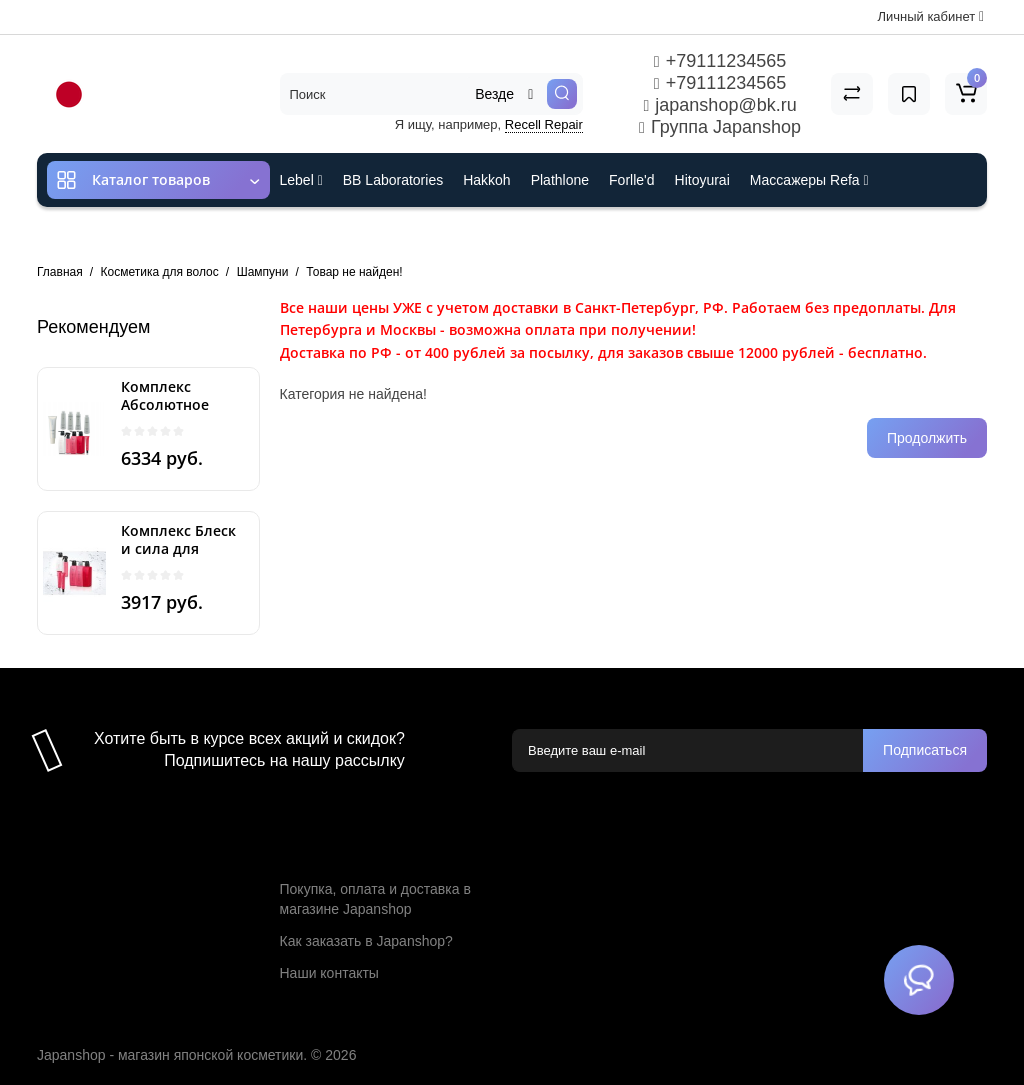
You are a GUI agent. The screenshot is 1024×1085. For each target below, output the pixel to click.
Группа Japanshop (720, 127)
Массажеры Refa (809, 180)
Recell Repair (544, 124)
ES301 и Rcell (324, 234)
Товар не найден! (354, 272)
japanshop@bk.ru (719, 105)
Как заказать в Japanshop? (366, 941)
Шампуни (263, 272)
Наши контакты (329, 973)
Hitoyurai (702, 180)
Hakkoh (486, 180)
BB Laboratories (393, 180)
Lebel (301, 180)
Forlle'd (631, 180)
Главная (60, 272)
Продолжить (927, 438)
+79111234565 (720, 61)
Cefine (412, 234)
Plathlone (560, 180)
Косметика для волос (160, 272)
